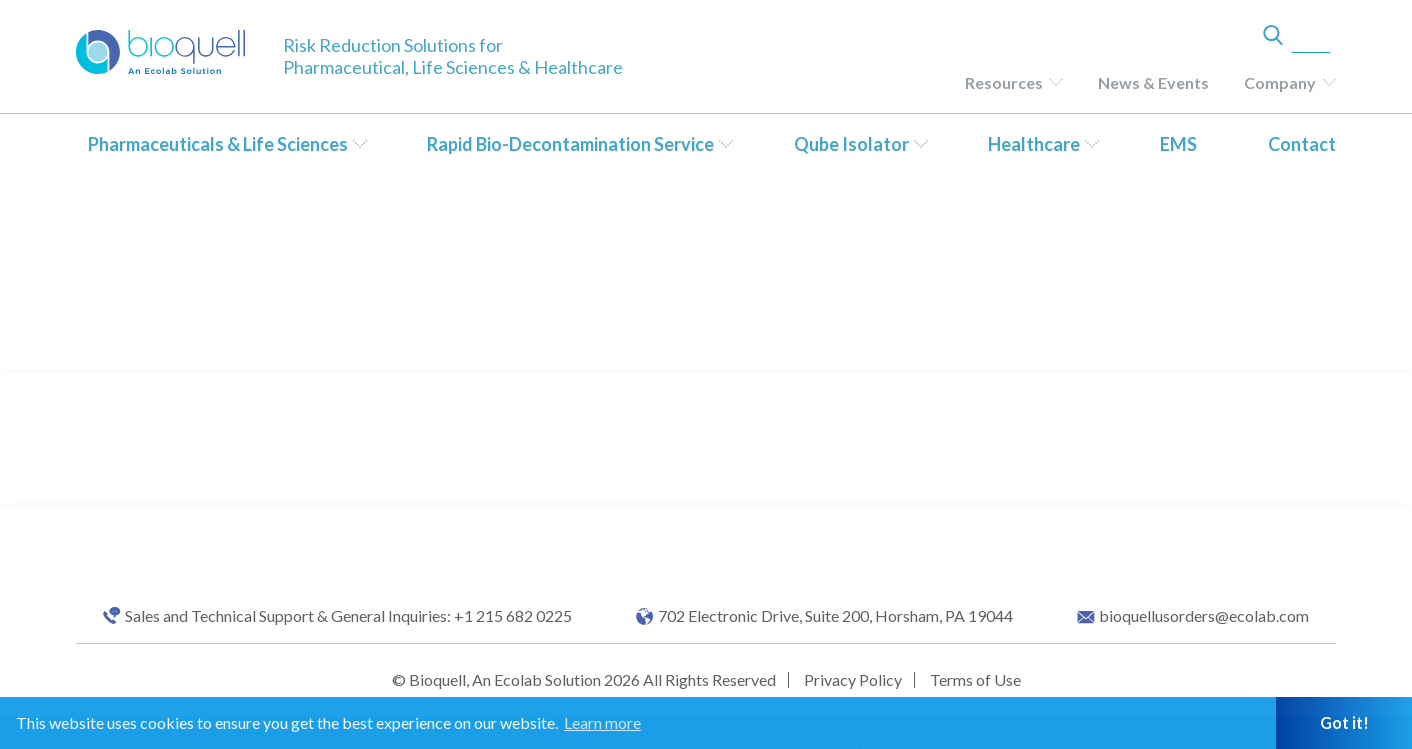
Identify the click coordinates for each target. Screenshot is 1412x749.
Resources (1004, 82)
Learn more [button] (602, 722)
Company (1280, 82)
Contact (1302, 144)
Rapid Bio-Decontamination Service (570, 144)
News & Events (1153, 82)
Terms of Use (975, 679)
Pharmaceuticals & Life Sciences (218, 144)
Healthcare (1034, 144)
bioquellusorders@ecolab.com (1204, 616)
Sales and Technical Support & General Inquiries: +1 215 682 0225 (348, 616)
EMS (1178, 144)
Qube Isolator (851, 144)
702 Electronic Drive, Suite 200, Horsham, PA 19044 (835, 616)
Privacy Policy (853, 679)
